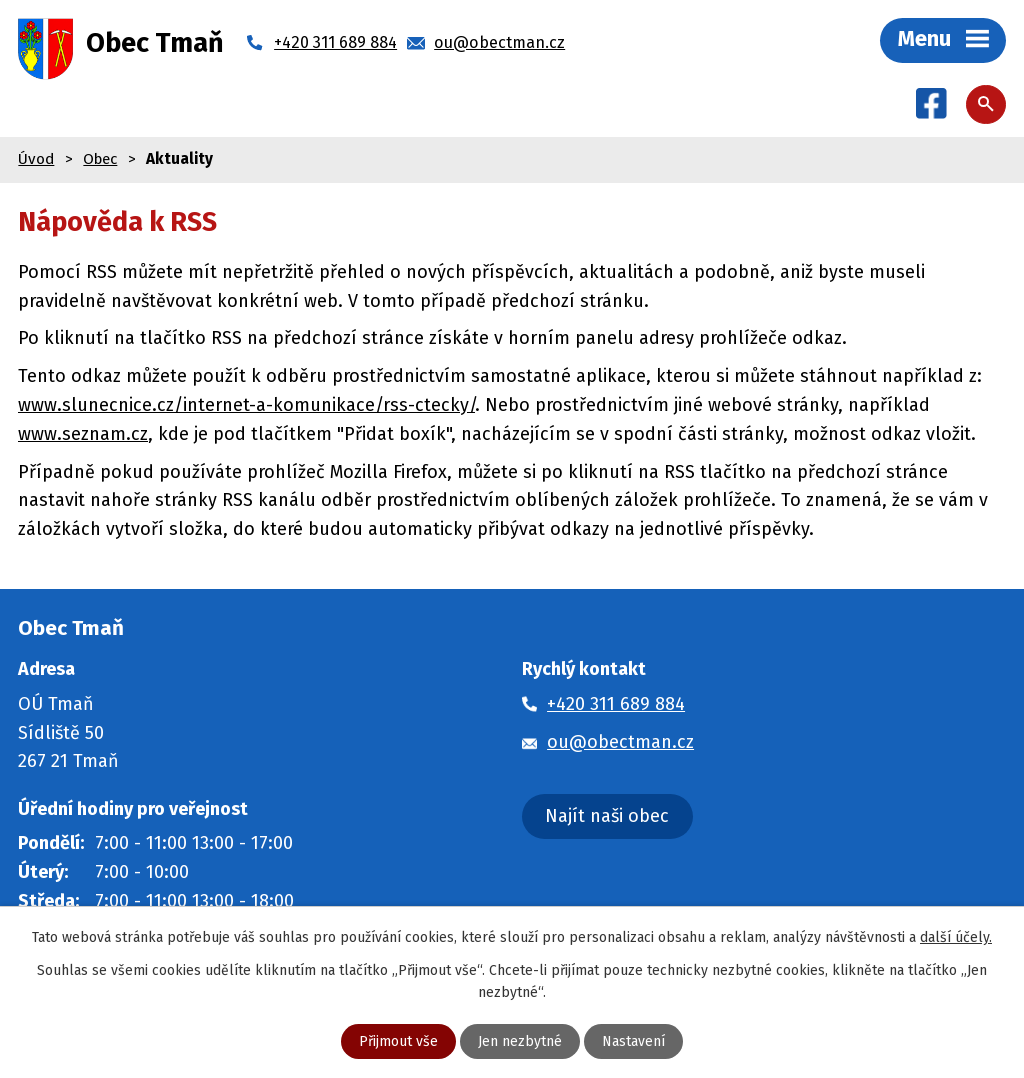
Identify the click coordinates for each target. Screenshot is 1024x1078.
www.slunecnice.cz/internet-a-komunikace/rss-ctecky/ (246, 405)
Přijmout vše (398, 1041)
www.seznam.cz (83, 434)
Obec (100, 159)
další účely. (956, 937)
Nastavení (633, 1041)
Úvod (36, 159)
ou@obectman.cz (620, 742)
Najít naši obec (607, 816)
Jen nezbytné (520, 1041)
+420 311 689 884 (616, 704)
